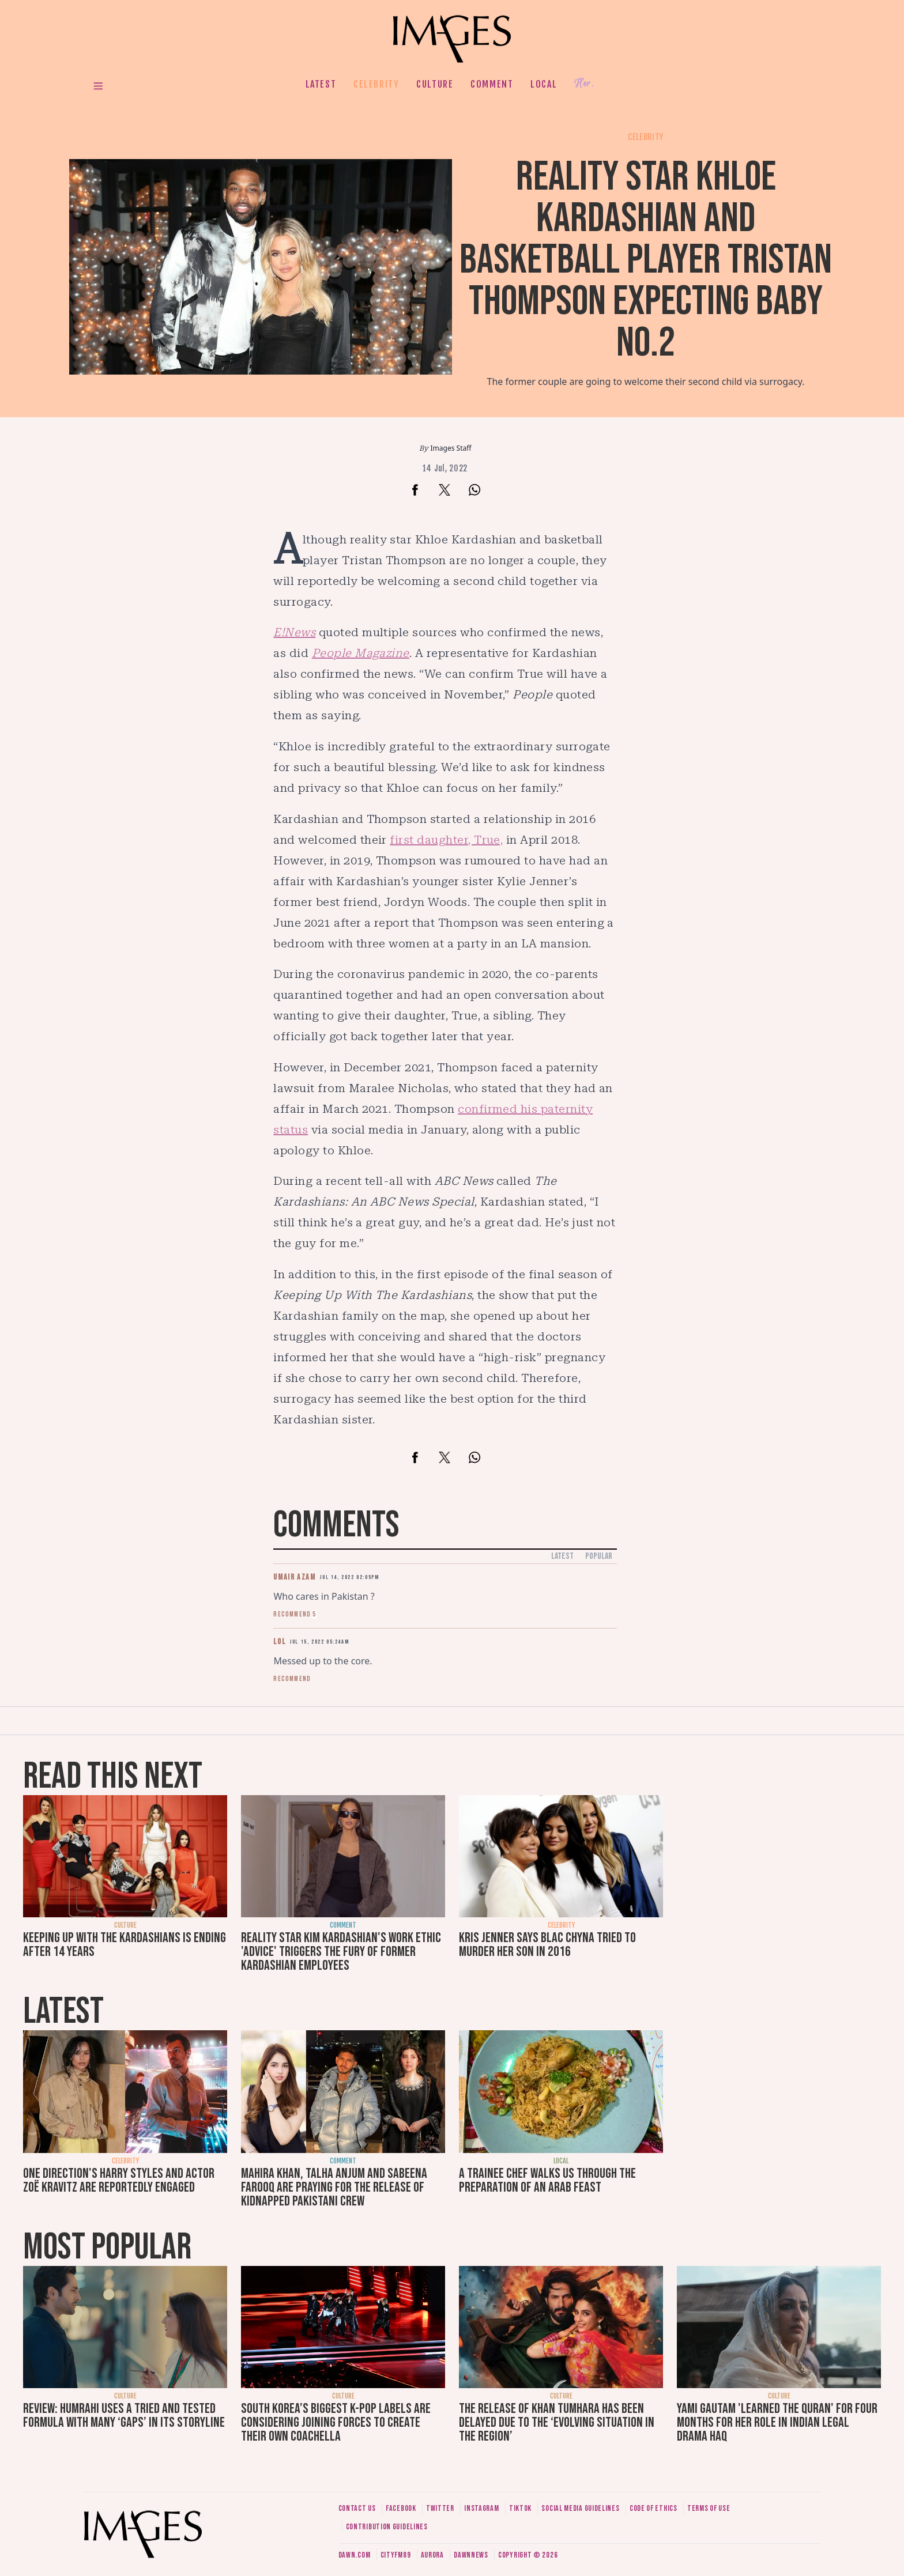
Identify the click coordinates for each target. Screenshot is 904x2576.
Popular (598, 1556)
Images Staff (451, 448)
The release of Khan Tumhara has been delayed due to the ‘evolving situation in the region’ (556, 2422)
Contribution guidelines (387, 2527)
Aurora (432, 2555)
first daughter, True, (446, 840)
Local (543, 84)
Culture (434, 84)
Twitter (440, 2508)
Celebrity (376, 84)
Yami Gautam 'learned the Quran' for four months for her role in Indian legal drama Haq (777, 2422)
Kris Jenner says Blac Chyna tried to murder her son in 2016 (547, 1944)
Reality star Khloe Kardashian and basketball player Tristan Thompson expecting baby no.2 (645, 260)
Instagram (481, 2508)
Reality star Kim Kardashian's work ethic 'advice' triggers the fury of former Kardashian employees (341, 1951)
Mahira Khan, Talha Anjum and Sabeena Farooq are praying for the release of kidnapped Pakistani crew (334, 2187)
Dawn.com (354, 2555)
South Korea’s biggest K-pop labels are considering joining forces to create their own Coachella (336, 2422)
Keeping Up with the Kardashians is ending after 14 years (124, 1944)
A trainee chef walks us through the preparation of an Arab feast (547, 2180)
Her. (584, 84)
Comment (491, 84)
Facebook (401, 2508)
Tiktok (520, 2508)
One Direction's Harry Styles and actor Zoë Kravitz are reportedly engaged (118, 2180)
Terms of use (708, 2508)
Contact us (357, 2508)
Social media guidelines (580, 2508)
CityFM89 (396, 2555)
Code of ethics (653, 2508)
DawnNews (471, 2555)
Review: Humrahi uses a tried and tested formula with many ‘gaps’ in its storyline (124, 2415)
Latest (321, 84)
